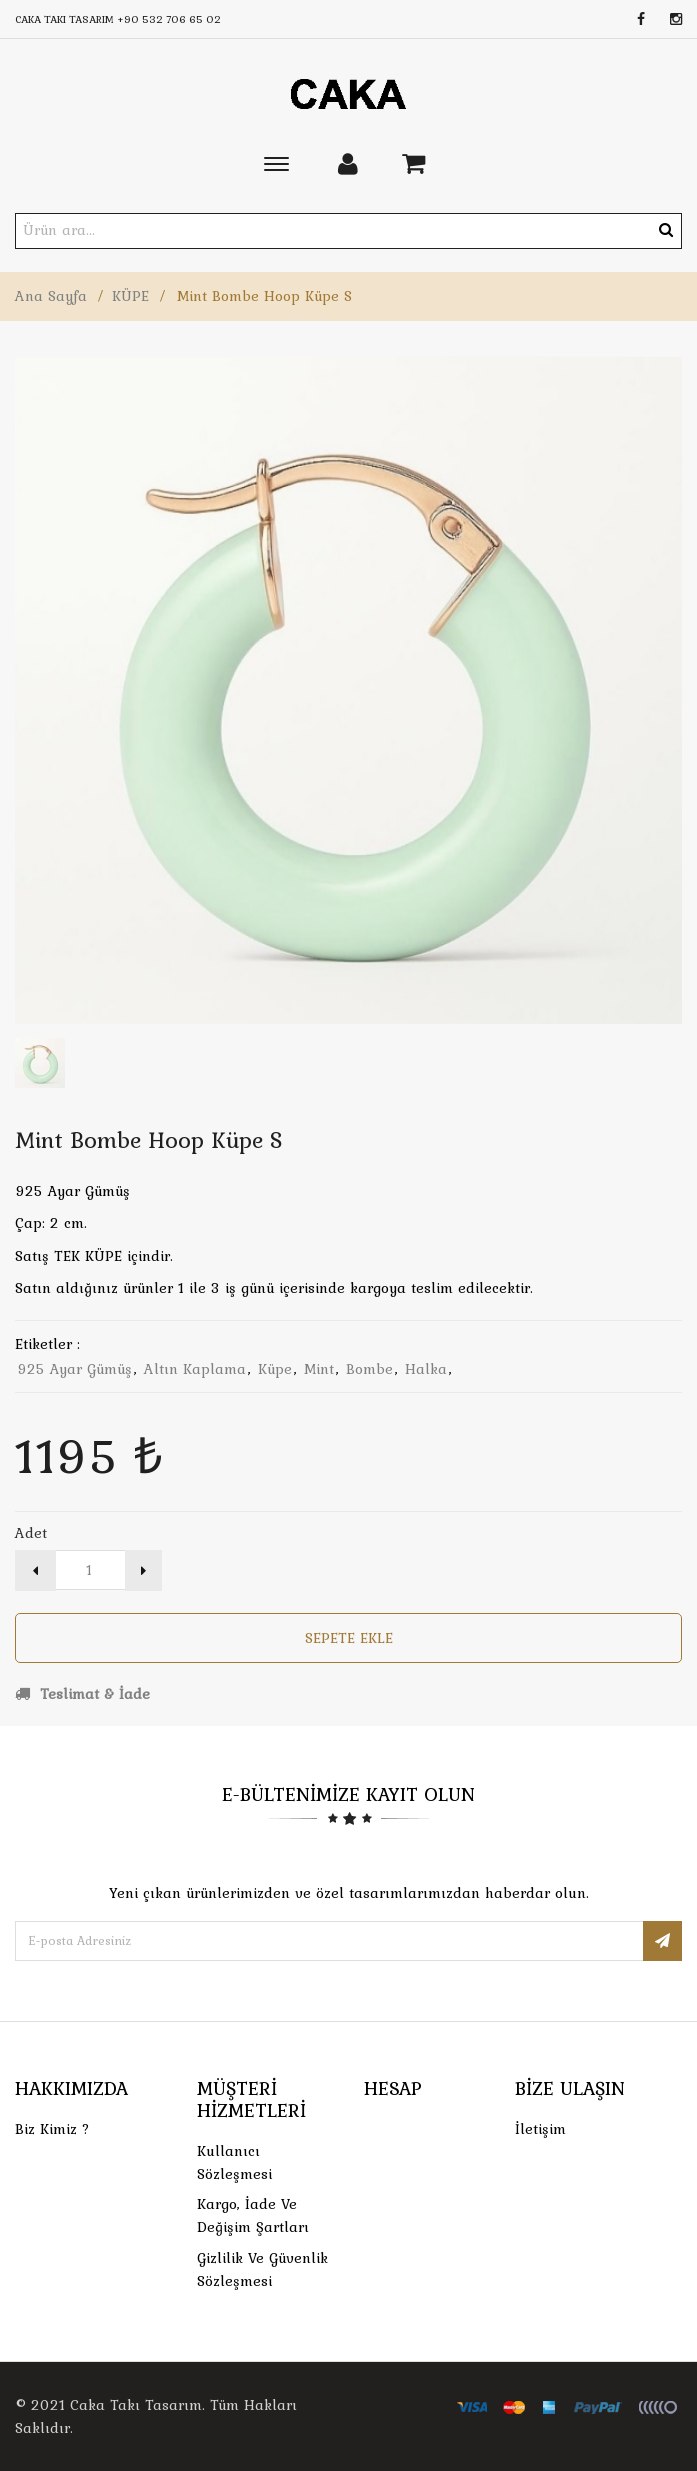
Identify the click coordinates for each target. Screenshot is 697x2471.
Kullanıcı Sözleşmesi (234, 2162)
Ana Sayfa (51, 296)
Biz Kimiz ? (52, 2129)
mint (319, 1369)
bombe (369, 1369)
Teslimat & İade (82, 1694)
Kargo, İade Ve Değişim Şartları (253, 2215)
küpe (275, 1369)
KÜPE (130, 296)
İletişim (540, 2129)
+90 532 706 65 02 (169, 19)
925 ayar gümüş (74, 1369)
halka (426, 1369)
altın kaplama (195, 1369)
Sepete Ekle (349, 1638)
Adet (31, 1533)
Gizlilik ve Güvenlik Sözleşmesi (262, 2269)
